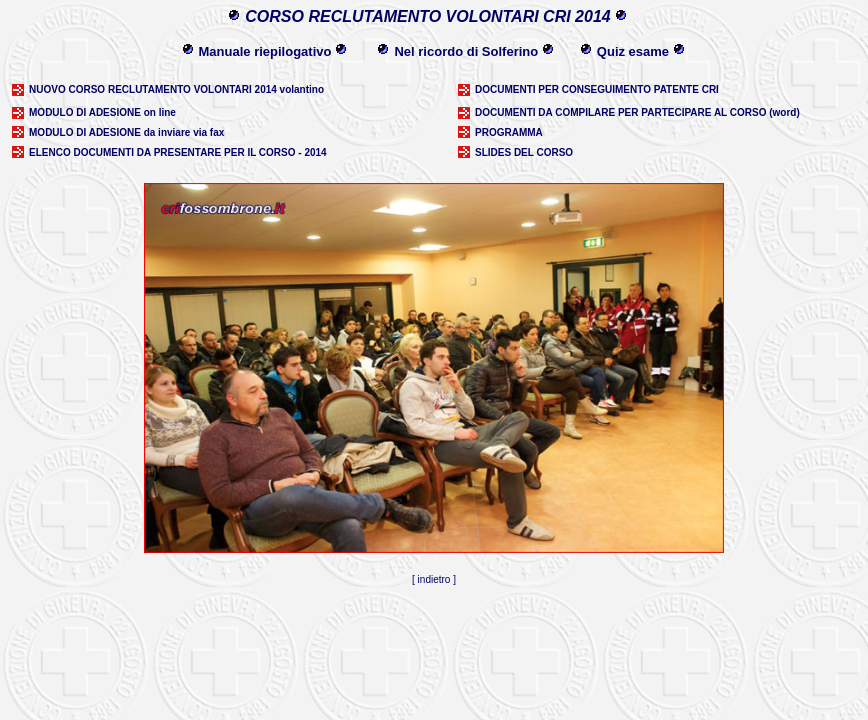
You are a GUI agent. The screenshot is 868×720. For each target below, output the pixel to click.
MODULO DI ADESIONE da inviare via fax (126, 132)
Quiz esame (633, 51)
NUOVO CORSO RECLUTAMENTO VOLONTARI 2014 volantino (176, 89)
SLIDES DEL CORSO (524, 152)
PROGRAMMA (509, 132)
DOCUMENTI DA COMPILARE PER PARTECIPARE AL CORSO (621, 112)
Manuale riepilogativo (265, 51)
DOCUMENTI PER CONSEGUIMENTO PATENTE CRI (597, 89)
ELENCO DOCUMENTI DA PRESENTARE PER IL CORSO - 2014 (178, 152)
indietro (434, 579)
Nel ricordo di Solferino (466, 51)
